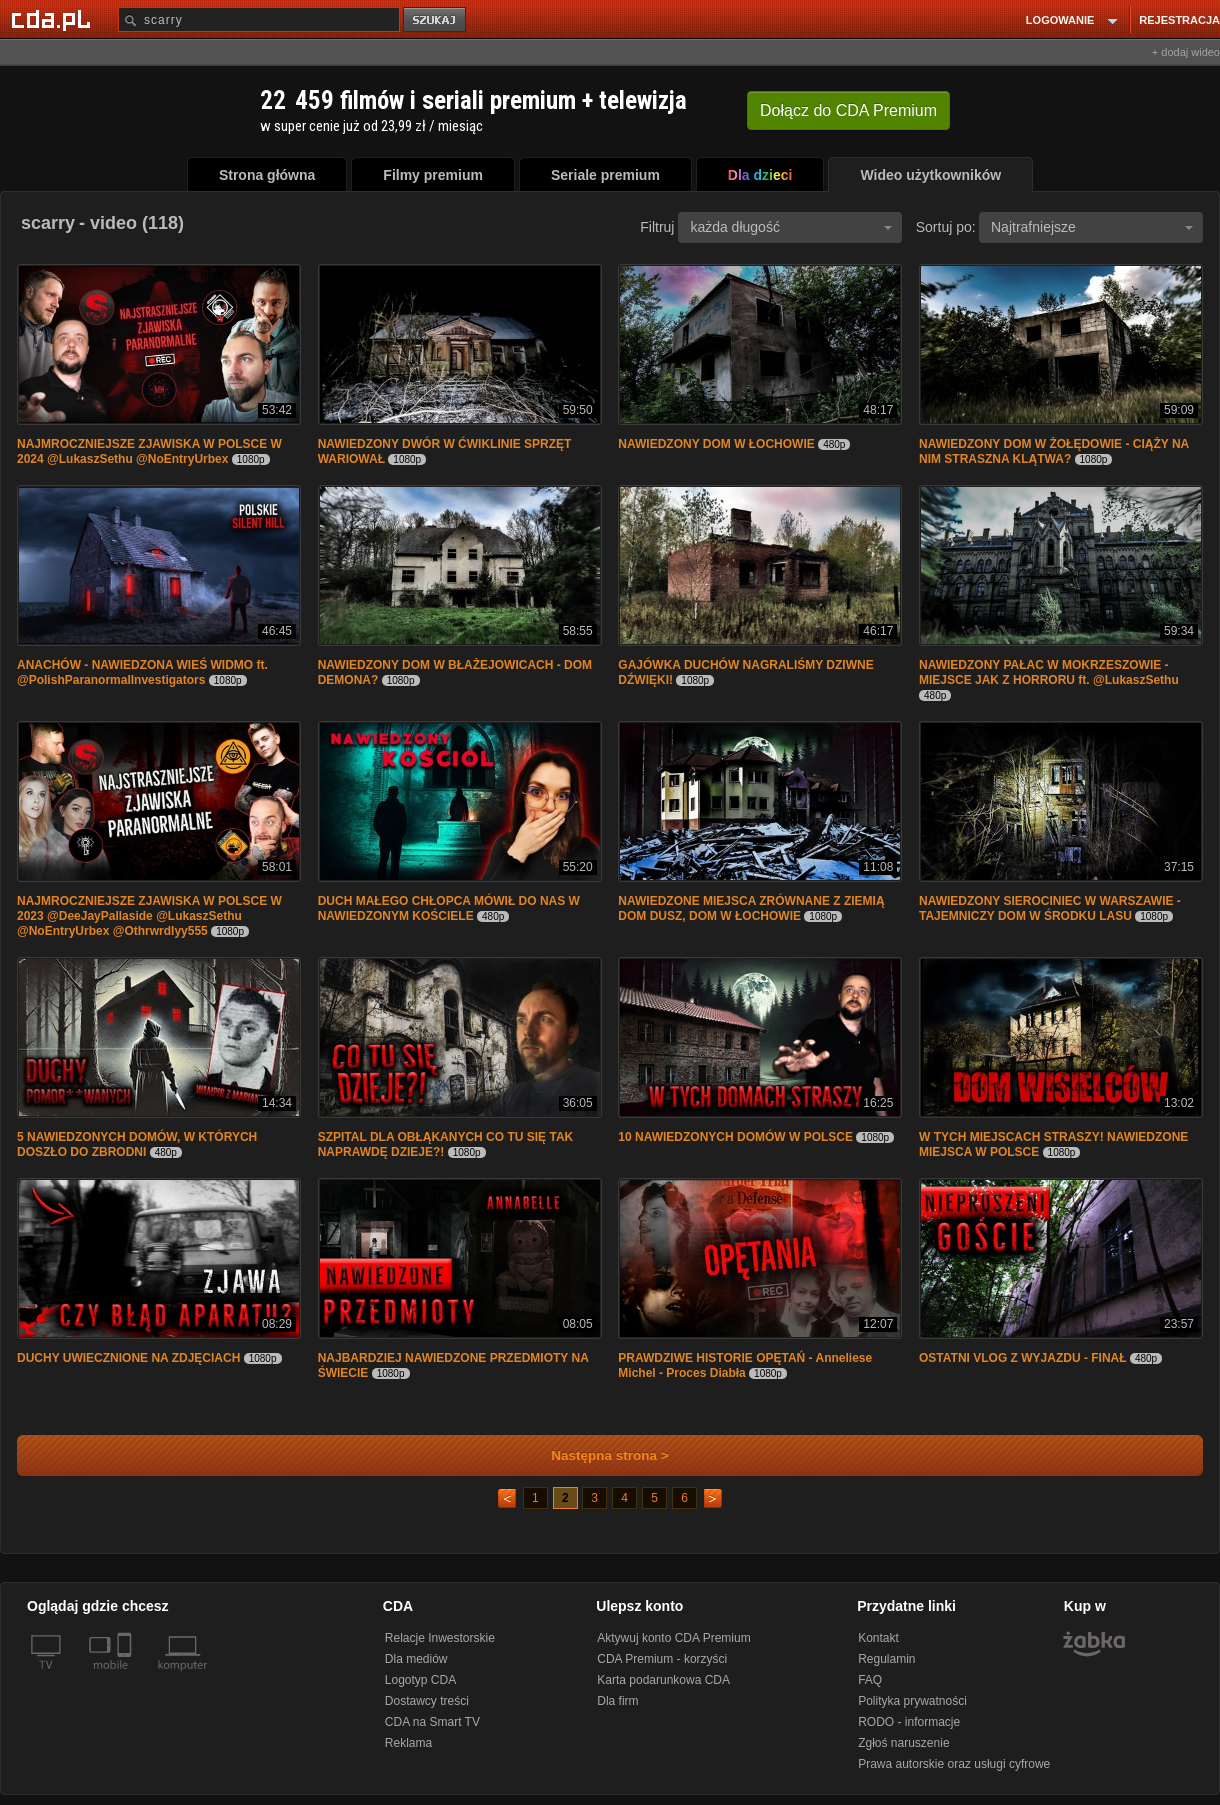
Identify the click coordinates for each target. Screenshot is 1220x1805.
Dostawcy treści (427, 1701)
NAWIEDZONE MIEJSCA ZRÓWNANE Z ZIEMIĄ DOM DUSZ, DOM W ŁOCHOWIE (751, 908)
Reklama (408, 1743)
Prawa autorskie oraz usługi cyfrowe (954, 1764)
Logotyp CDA (420, 1680)
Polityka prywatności (912, 1701)
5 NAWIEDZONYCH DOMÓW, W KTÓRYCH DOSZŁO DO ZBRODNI (137, 1144)
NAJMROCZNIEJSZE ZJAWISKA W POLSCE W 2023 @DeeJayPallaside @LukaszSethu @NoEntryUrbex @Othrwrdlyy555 (149, 916)
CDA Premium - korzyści (662, 1659)
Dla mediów (416, 1659)
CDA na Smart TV (432, 1722)
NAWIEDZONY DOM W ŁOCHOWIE (716, 444)
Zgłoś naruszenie (903, 1743)
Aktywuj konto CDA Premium (673, 1638)
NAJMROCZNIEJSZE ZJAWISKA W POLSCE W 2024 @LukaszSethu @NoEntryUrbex (149, 451)
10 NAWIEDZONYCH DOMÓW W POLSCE (737, 1137)
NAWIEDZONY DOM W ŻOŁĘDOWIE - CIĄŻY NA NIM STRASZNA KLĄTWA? (1054, 451)
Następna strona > (596, 1455)
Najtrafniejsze (1092, 227)
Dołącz (848, 110)
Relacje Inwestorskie (440, 1638)
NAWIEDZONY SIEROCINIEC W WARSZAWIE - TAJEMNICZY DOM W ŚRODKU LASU (1050, 908)
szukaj (436, 20)
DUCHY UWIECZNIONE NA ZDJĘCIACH (130, 1358)
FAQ (870, 1680)
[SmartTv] (126, 1677)
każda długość (791, 227)
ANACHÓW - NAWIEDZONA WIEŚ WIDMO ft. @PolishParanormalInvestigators (142, 672)
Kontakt (878, 1638)
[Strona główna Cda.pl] (54, 19)
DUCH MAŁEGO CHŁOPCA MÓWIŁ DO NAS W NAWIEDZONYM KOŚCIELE (449, 908)
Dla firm (617, 1701)
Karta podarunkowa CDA (663, 1680)
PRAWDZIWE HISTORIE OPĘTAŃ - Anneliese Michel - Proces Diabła (745, 1365)
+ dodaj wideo (1186, 52)
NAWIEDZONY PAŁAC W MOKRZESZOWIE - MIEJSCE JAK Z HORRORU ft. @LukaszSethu (1049, 672)
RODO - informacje (909, 1722)
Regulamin (886, 1659)
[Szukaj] (259, 19)
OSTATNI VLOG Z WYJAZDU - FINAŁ (1023, 1358)
